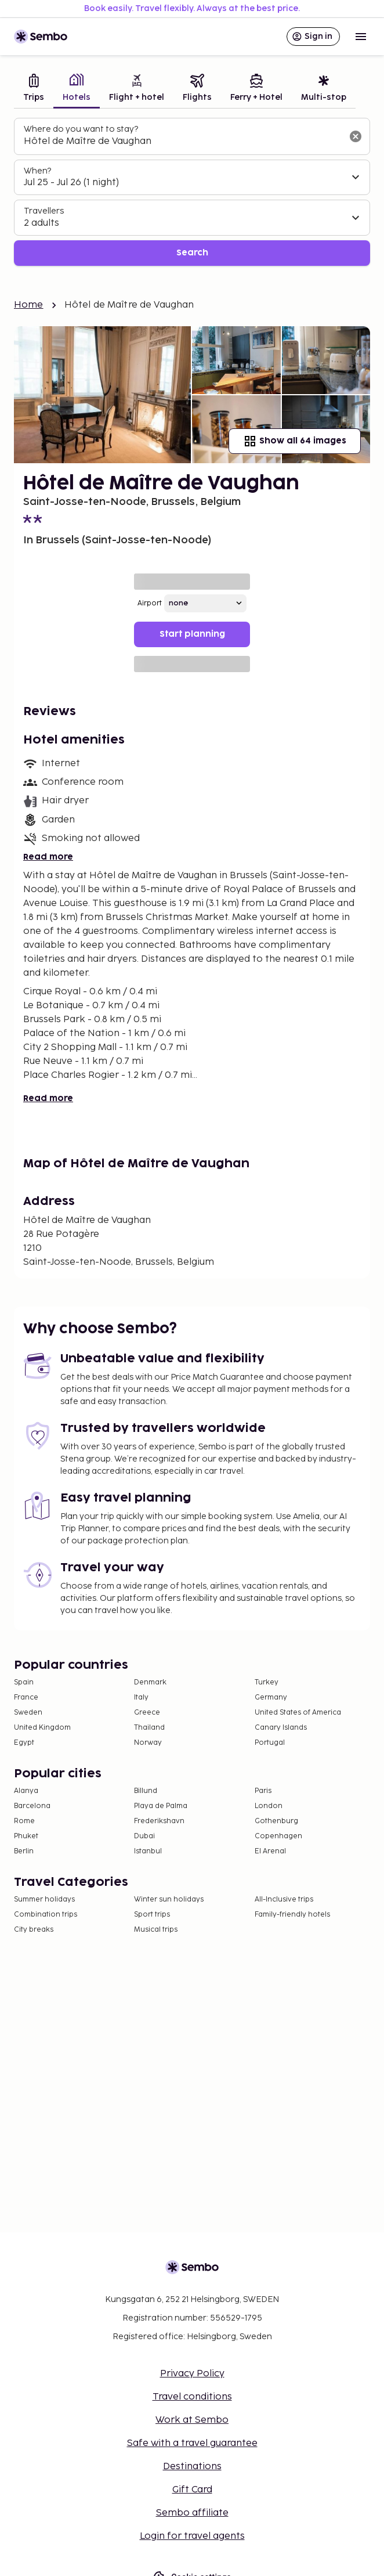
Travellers (44, 211)
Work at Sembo (192, 2420)
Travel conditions (192, 2396)
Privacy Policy (192, 2373)
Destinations (192, 2466)
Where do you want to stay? (81, 129)
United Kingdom (42, 1727)
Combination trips (45, 1914)
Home (29, 305)
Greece (147, 1712)
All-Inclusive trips (284, 1899)
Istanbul (148, 1851)
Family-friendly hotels (292, 1914)
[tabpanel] (192, 192)
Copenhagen (278, 1836)
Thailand (149, 1727)
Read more (48, 857)
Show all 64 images (294, 441)
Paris (263, 1791)
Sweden (28, 1712)
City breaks (33, 1929)
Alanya (26, 1791)
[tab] (33, 89)
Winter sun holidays (169, 1899)
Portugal (270, 1742)
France (26, 1697)
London (268, 1806)
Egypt (24, 1742)
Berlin (24, 1851)
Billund (145, 1791)
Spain (24, 1682)
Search (192, 253)
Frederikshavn (159, 1821)
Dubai (144, 1836)
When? (37, 171)
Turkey (266, 1682)
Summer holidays (44, 1899)
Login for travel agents (192, 2536)
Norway (148, 1742)
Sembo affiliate (192, 2513)
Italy (141, 1697)
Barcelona (32, 1806)
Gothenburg (276, 1821)
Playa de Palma (160, 1806)
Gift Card (192, 2489)
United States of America (298, 1712)
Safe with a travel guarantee (192, 2443)
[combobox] (183, 141)
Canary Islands (281, 1727)
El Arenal (270, 1851)
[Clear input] (356, 136)
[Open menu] (361, 36)
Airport (149, 603)
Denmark (150, 1682)
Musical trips (155, 1929)
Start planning (192, 634)
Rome (24, 1821)
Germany (271, 1697)
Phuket (26, 1836)
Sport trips (152, 1914)
